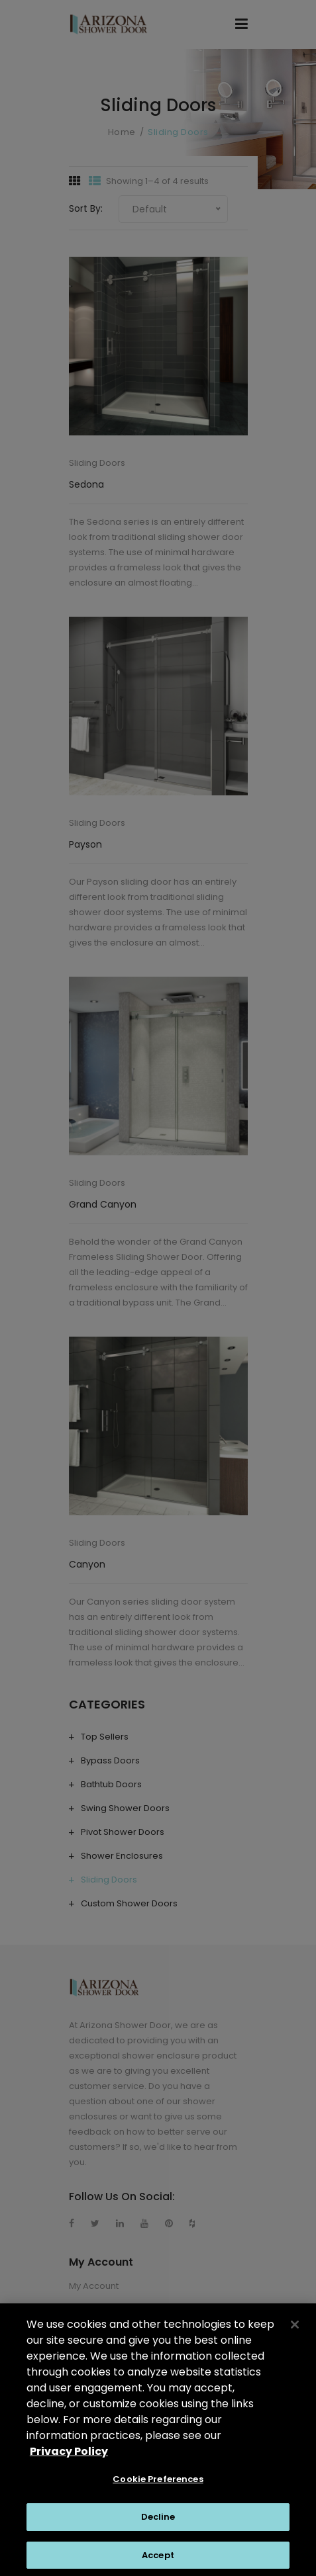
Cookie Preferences (158, 2484)
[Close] (294, 2329)
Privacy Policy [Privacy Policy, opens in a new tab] (69, 2456)
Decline (158, 2522)
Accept (158, 2560)
